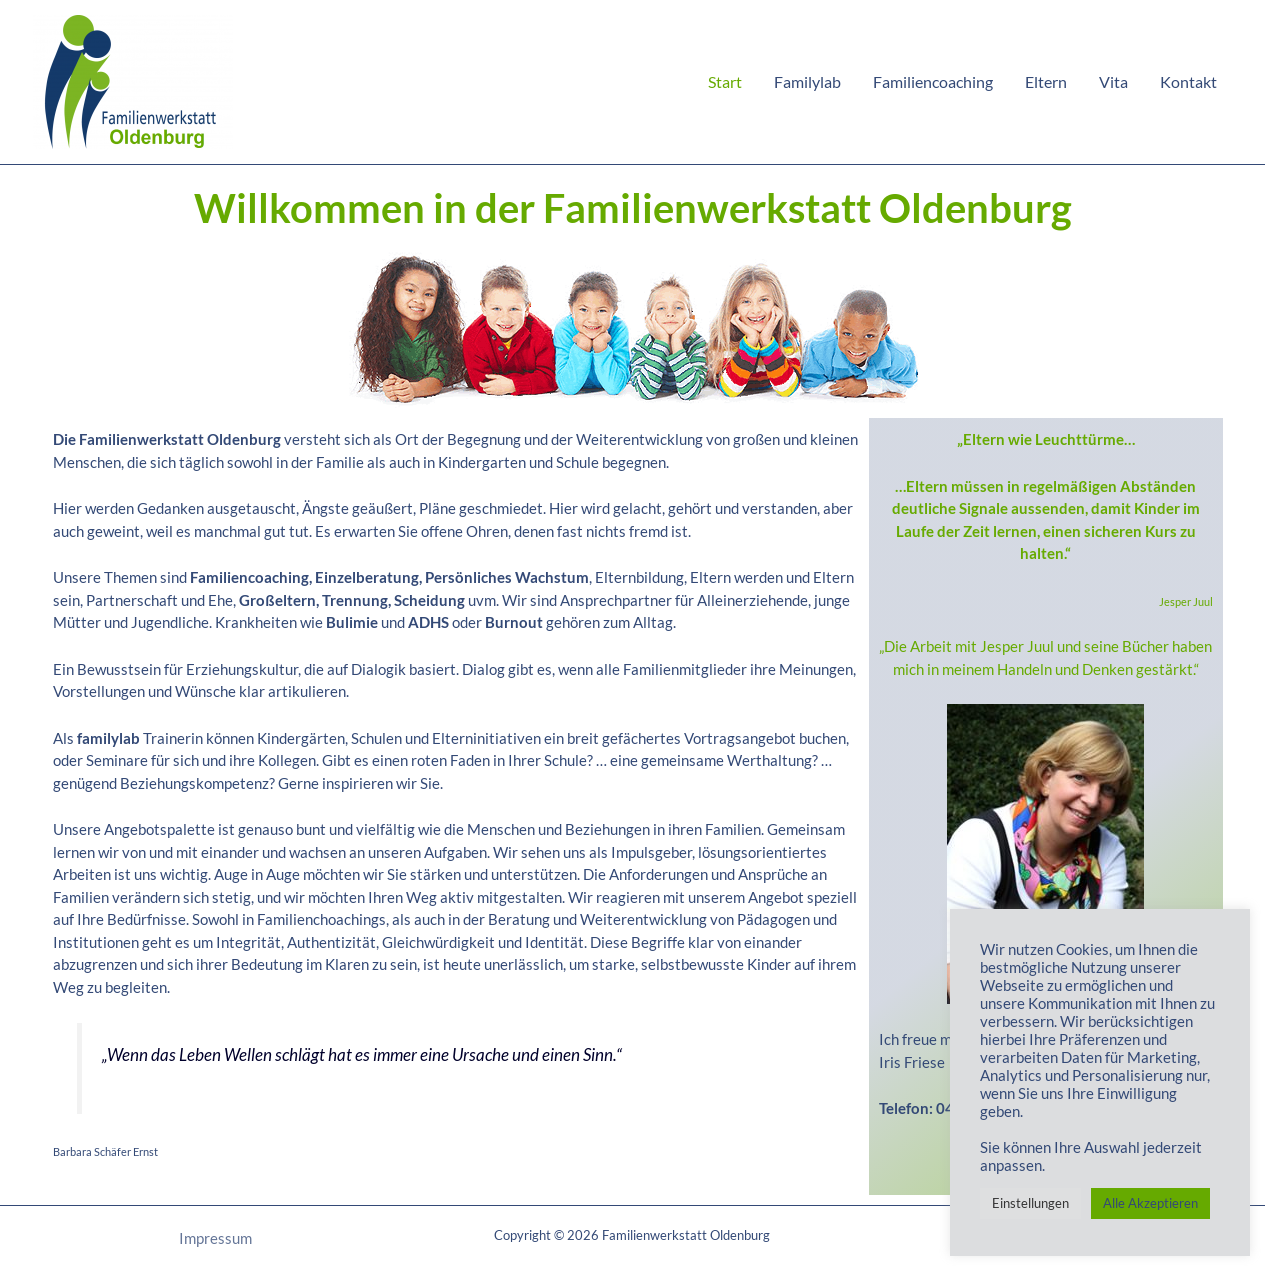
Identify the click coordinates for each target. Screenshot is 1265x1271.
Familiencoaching (933, 81)
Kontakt (1188, 81)
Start (725, 81)
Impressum (215, 1238)
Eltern (1046, 81)
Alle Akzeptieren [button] (1150, 1203)
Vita (1113, 81)
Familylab (807, 81)
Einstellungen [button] (1030, 1203)
